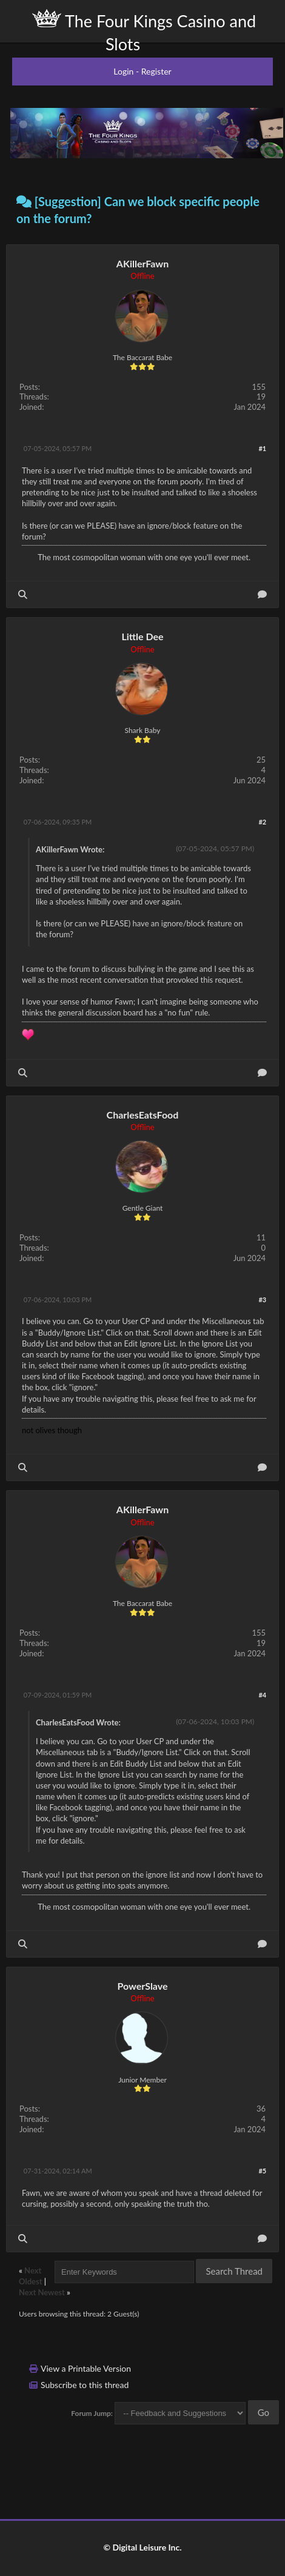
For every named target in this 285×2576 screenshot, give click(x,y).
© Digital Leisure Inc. (142, 2547)
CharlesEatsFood (143, 1114)
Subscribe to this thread (85, 2385)
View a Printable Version (86, 2368)
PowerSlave (142, 1986)
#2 (262, 822)
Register (156, 71)
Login (123, 71)
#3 (262, 1299)
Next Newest (42, 2292)
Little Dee (142, 636)
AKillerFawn (142, 263)
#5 (262, 2171)
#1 (262, 448)
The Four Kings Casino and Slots (144, 31)
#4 (262, 1695)
